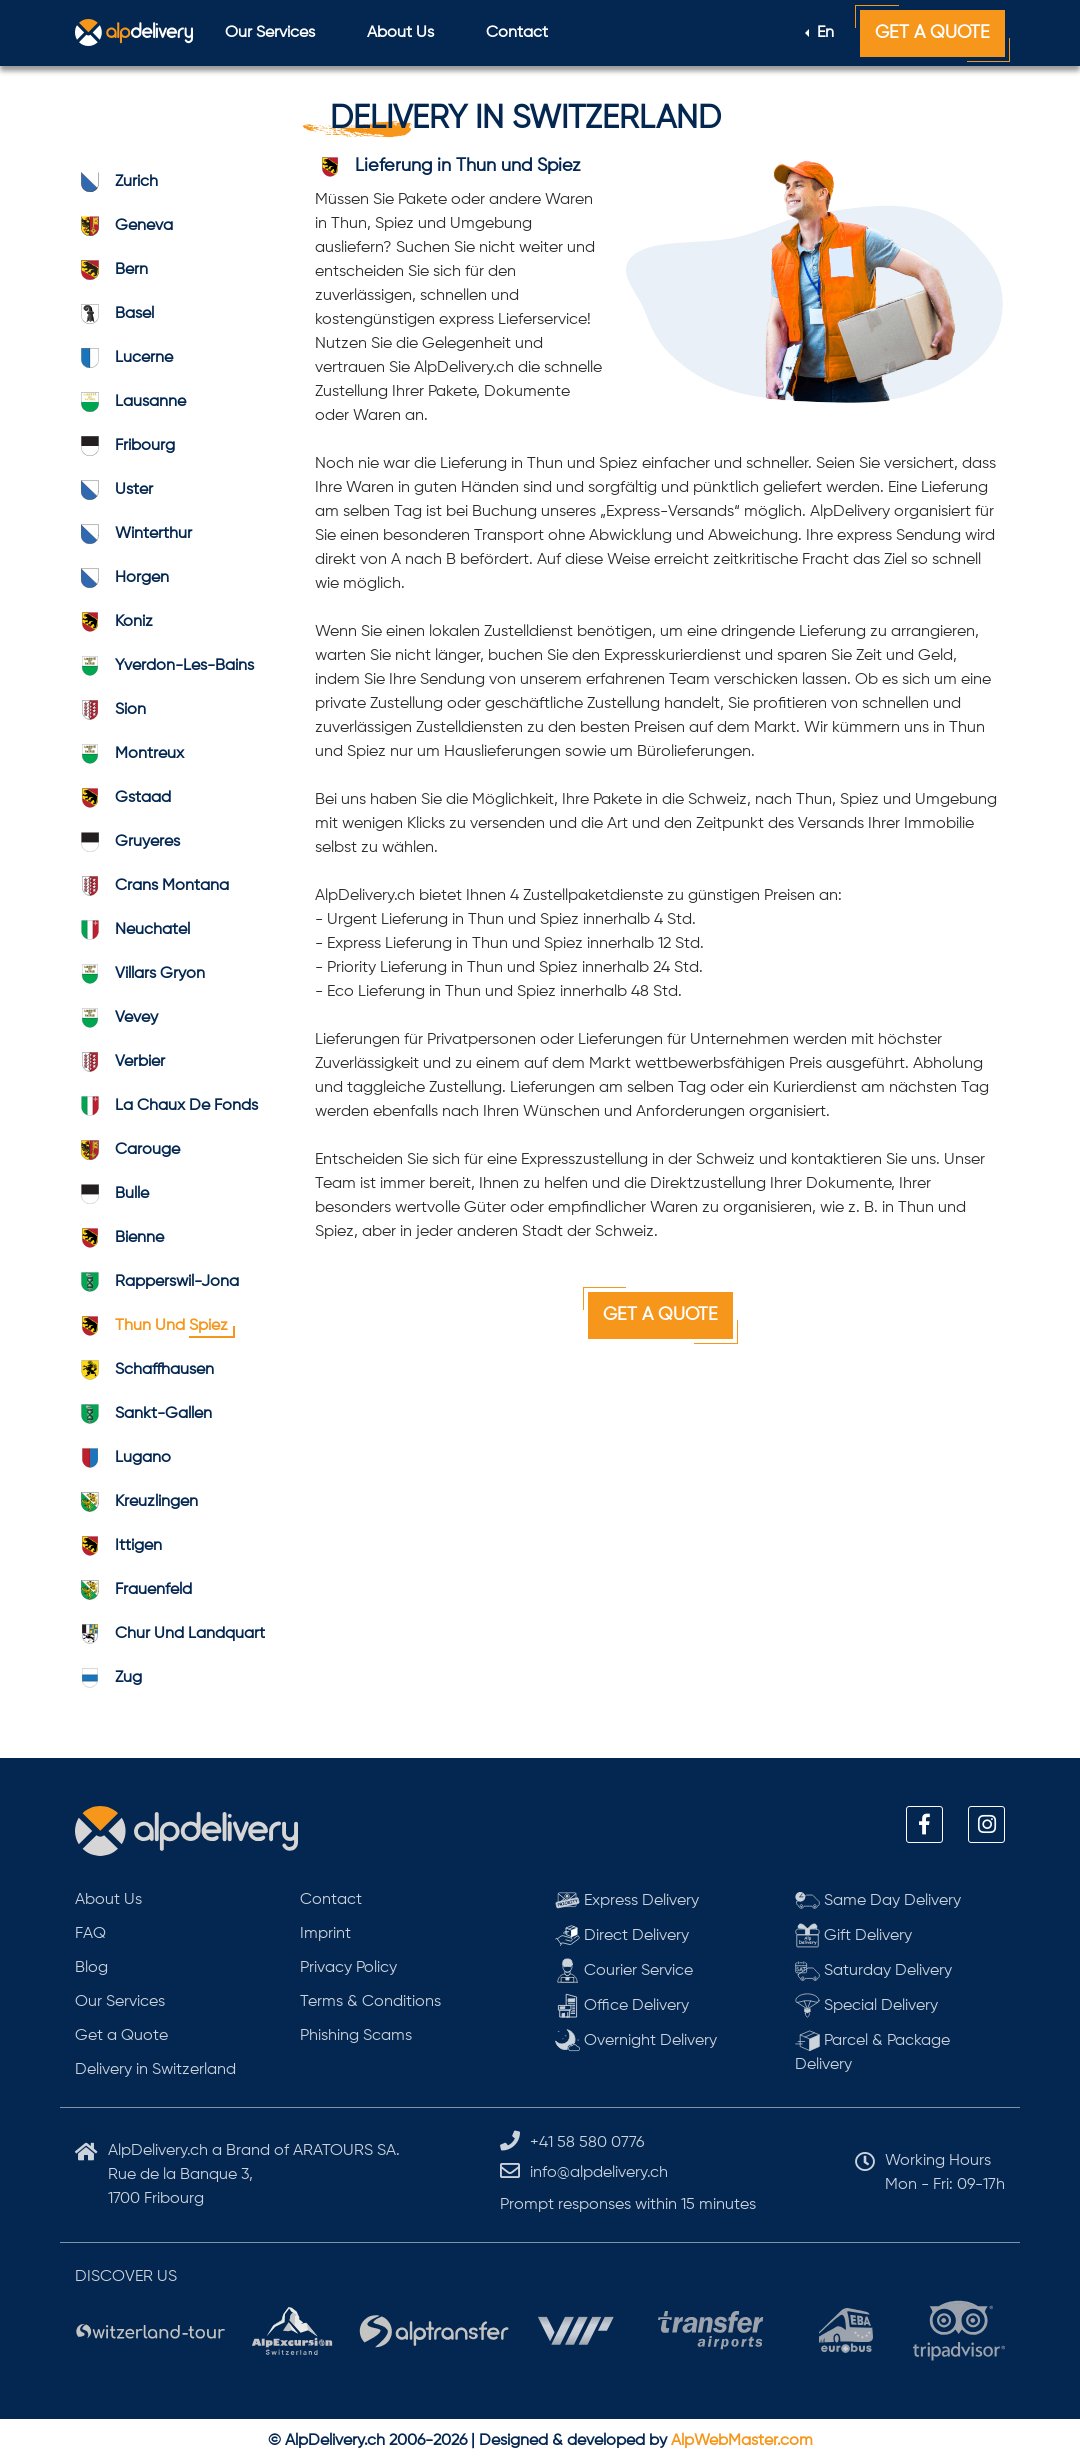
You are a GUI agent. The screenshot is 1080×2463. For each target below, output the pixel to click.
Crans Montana (152, 886)
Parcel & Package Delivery (872, 2050)
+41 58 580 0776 (587, 2143)
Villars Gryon (140, 974)
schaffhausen (144, 1370)
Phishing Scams (356, 2036)
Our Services (270, 33)
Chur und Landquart (170, 1634)
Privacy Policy (348, 1968)
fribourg (125, 446)
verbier (120, 1062)
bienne (119, 1238)
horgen (122, 578)
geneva (124, 226)
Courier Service (624, 1970)
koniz (114, 622)
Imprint (325, 1934)
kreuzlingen (136, 1502)
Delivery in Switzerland (155, 2070)
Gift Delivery (853, 1935)
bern (111, 270)
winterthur (133, 534)
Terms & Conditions (370, 2002)
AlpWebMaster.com (742, 2441)
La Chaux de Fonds (166, 1106)
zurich (116, 182)
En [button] (823, 33)
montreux (129, 754)
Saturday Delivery (873, 1970)
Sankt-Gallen (143, 1414)
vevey (116, 1018)
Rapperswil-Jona (157, 1282)
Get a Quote (932, 33)
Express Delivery (627, 1900)
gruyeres (127, 842)
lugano (123, 1458)
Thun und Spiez (151, 1326)
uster (114, 490)
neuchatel (132, 930)
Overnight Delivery (636, 2040)
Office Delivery (622, 2005)
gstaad (123, 798)
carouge (127, 1150)
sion (110, 710)
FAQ (90, 1934)
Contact (517, 33)
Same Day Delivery (878, 1900)
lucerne (124, 358)
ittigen (118, 1546)
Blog (91, 1968)
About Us (400, 33)
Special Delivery (866, 2005)
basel (114, 314)
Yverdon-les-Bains (164, 666)
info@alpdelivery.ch (599, 2173)
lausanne (130, 402)
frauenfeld (133, 1590)
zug (108, 1678)
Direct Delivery (622, 1935)
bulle (112, 1194)
